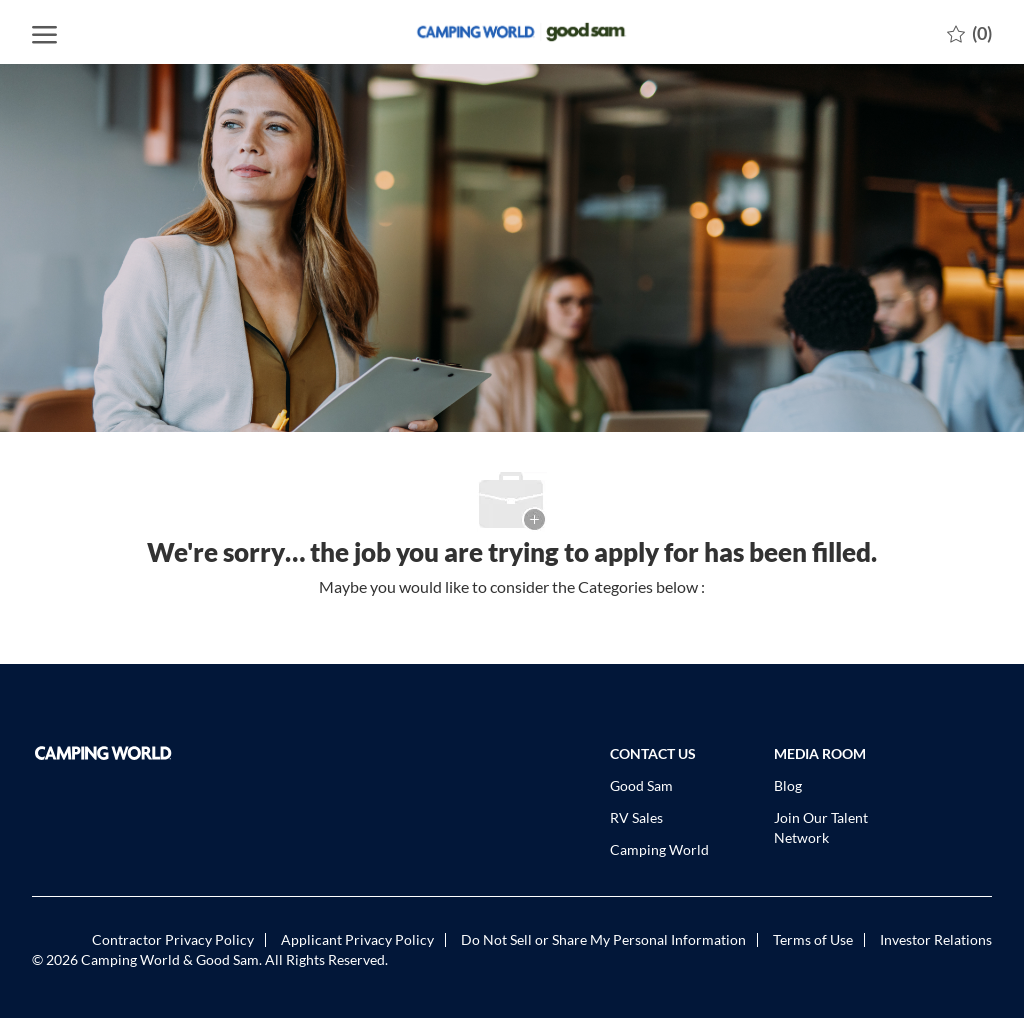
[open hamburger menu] (44, 32)
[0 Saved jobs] (969, 32)
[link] (143, 753)
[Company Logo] (512, 31)
